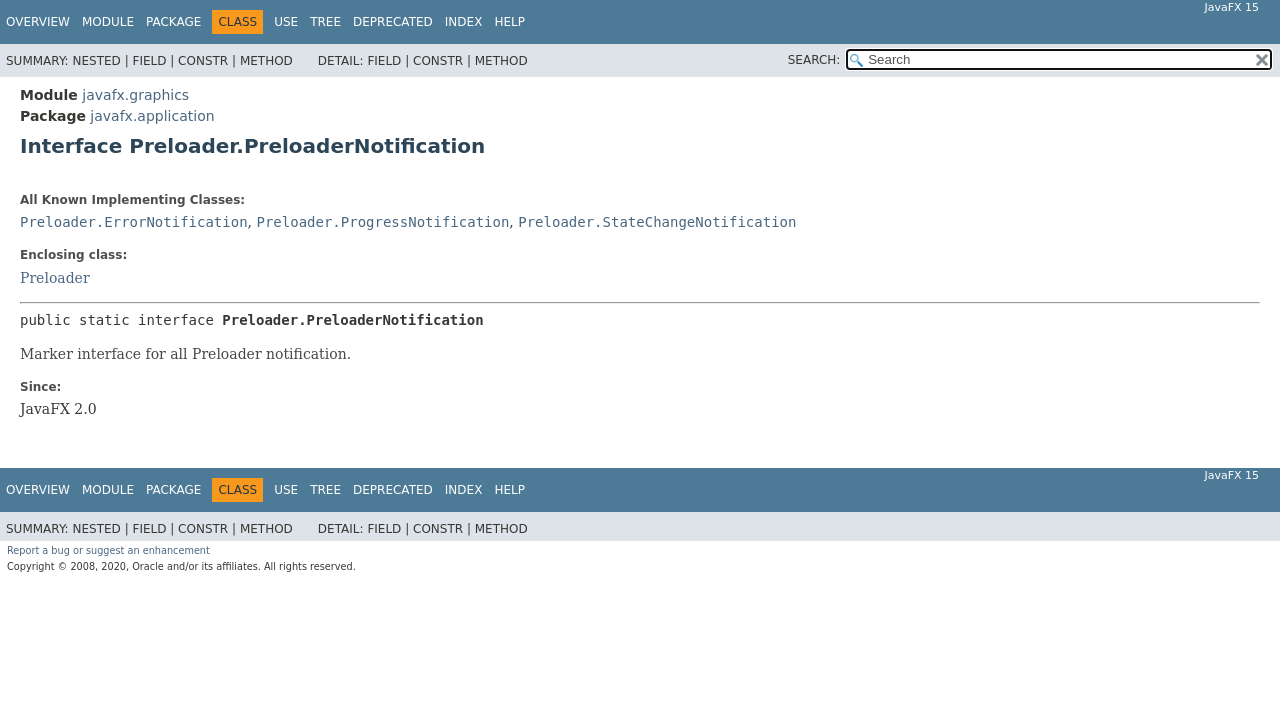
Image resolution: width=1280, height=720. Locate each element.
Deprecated (393, 22)
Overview (38, 22)
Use (286, 22)
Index (464, 22)
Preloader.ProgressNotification (382, 222)
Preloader (55, 278)
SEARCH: (814, 60)
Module (108, 22)
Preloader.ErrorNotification (134, 222)
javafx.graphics (135, 95)
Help (509, 22)
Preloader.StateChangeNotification (657, 222)
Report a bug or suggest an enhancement (108, 550)
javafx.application (152, 116)
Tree (325, 22)
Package (173, 22)
